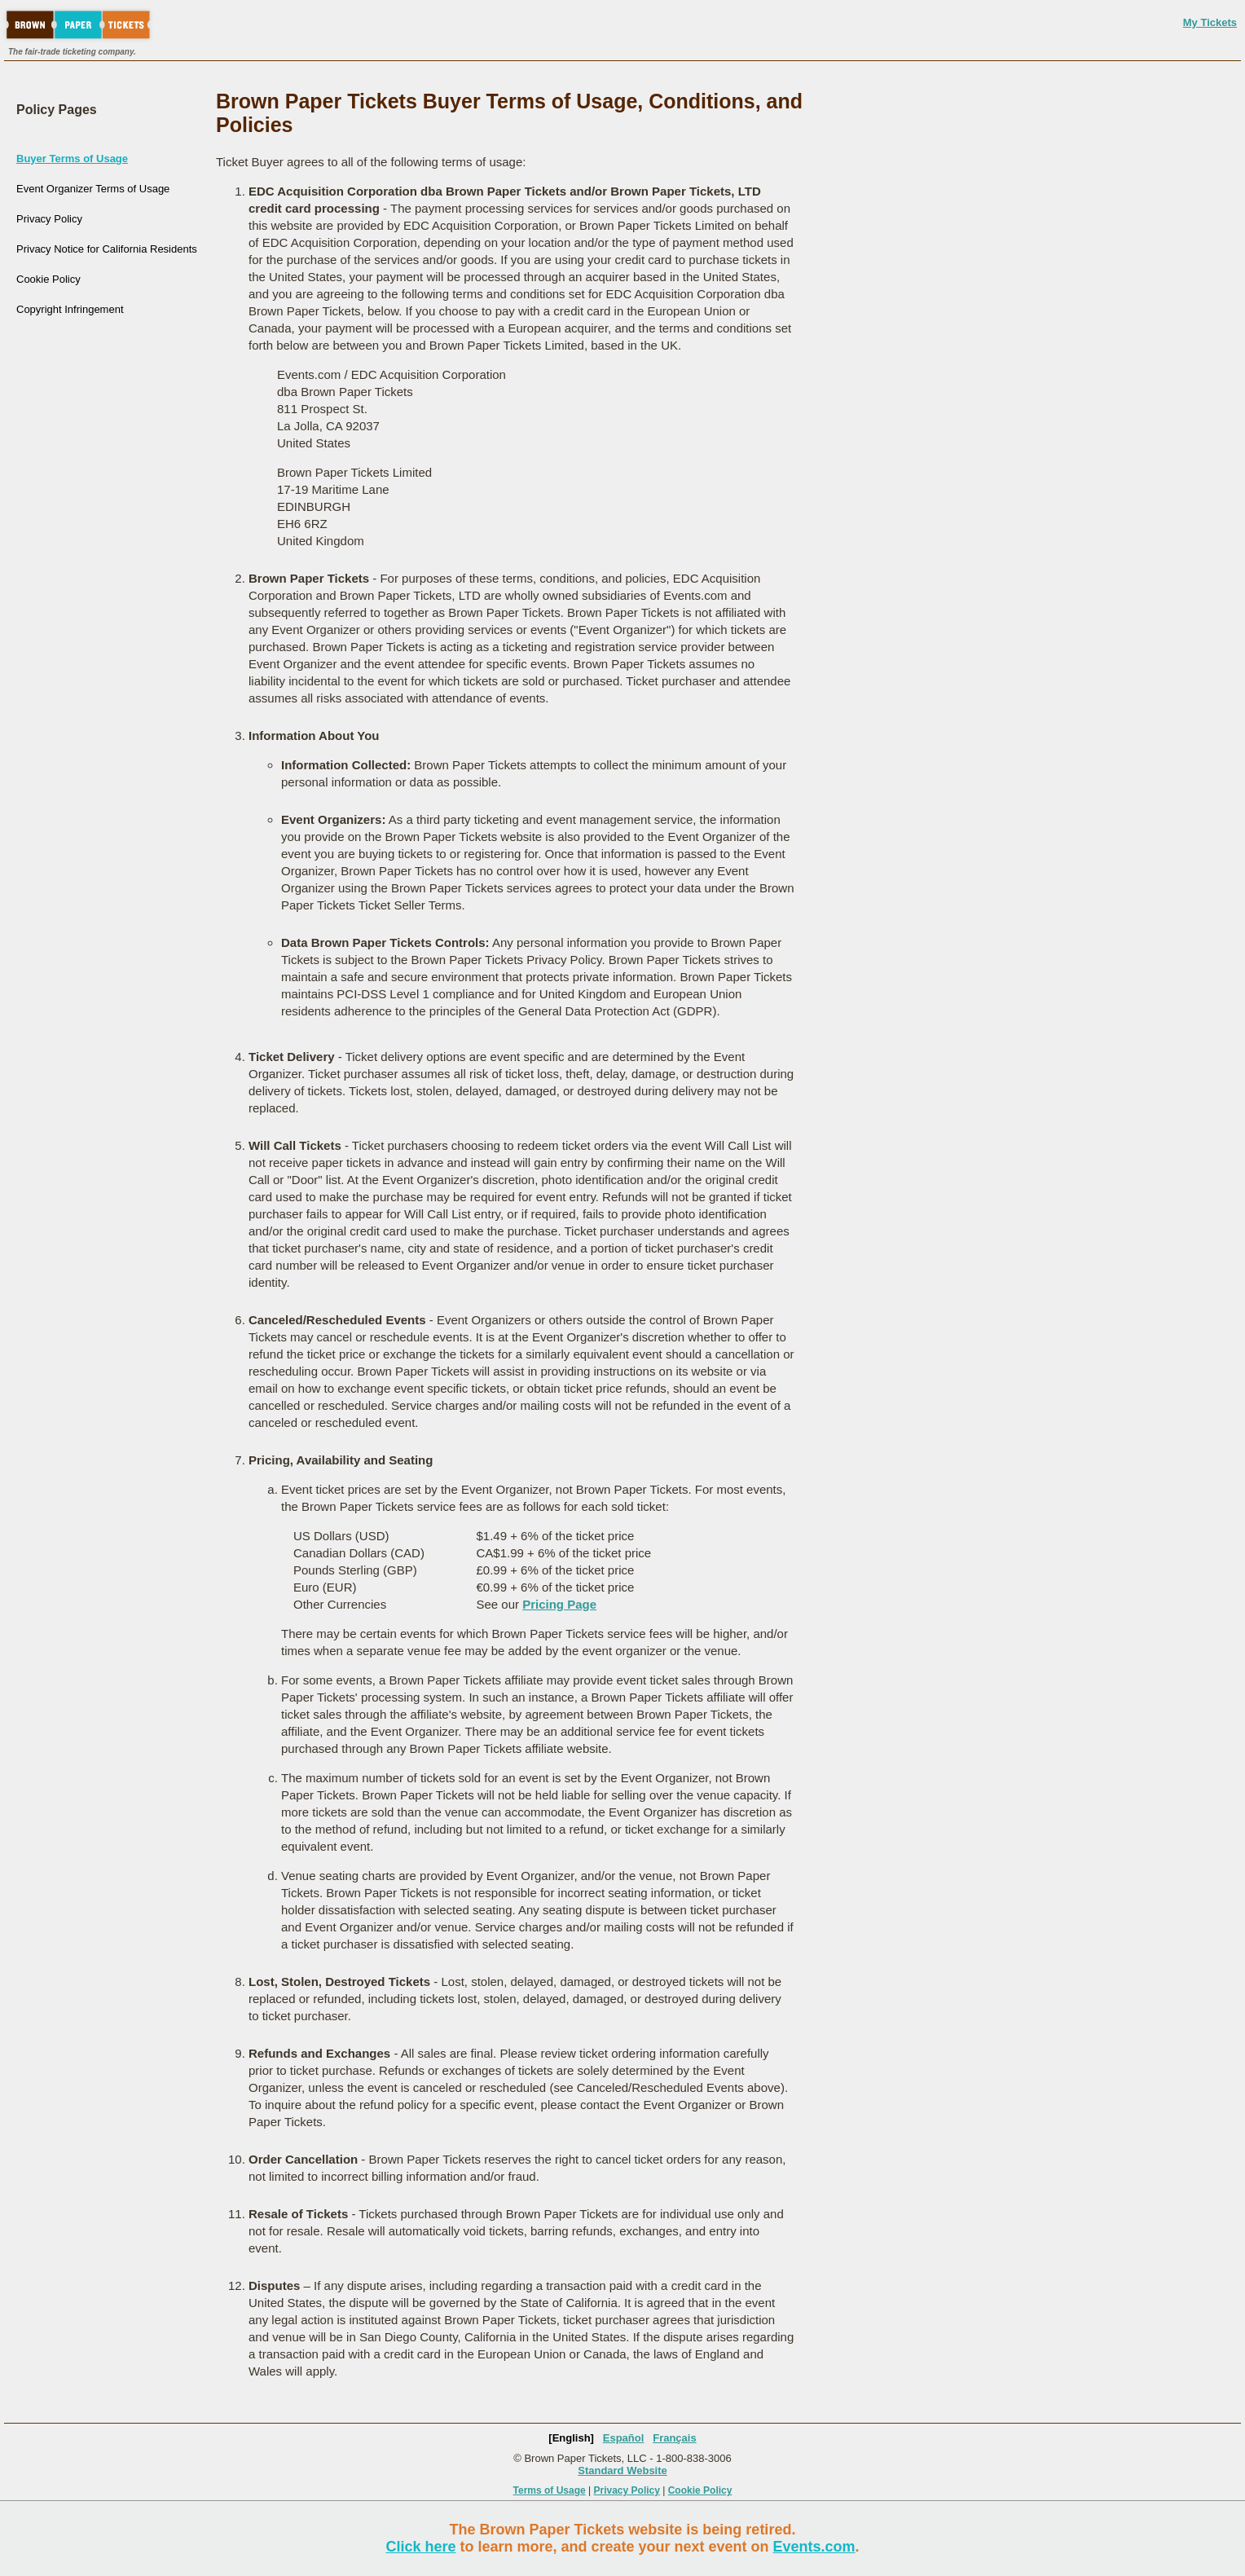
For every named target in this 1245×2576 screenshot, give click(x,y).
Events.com (814, 2547)
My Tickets (1210, 22)
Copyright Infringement (70, 309)
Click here (420, 2547)
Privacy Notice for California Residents (106, 249)
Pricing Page (559, 1604)
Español (623, 2438)
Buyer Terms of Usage (72, 158)
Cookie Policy (48, 279)
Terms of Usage (549, 2490)
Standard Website (622, 2470)
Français (674, 2438)
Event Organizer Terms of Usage (92, 189)
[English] (571, 2438)
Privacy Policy (49, 219)
